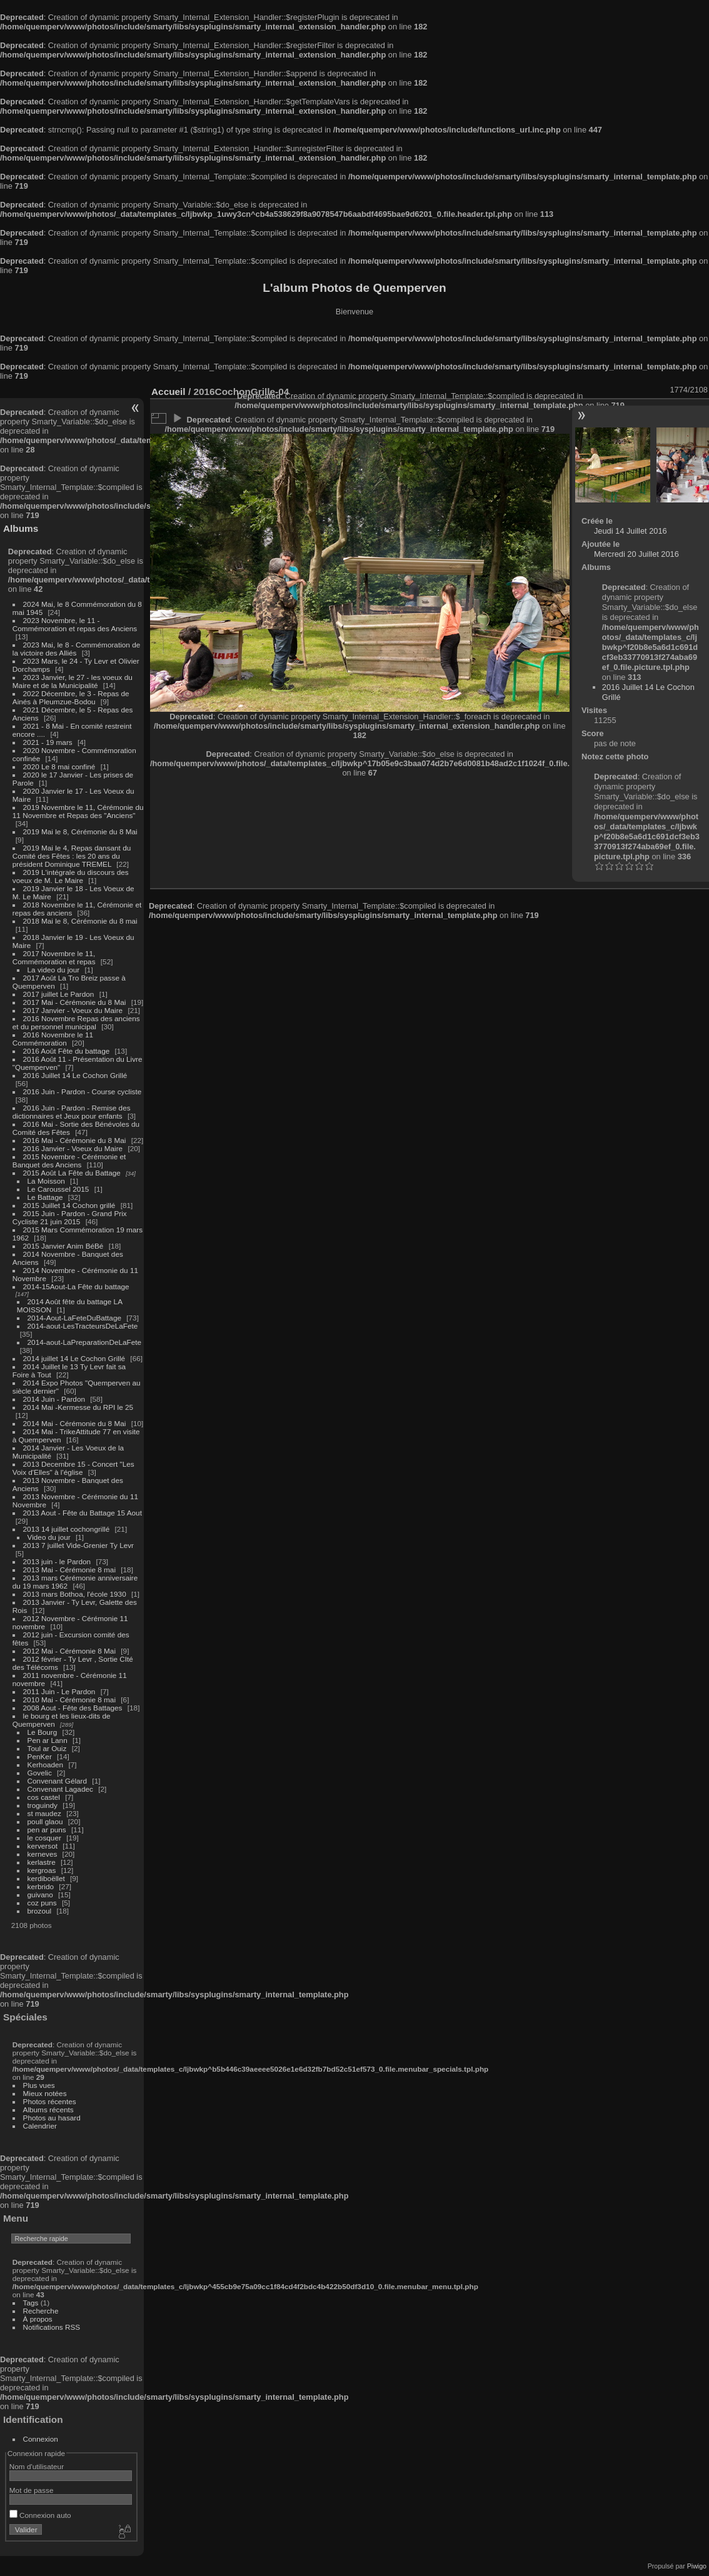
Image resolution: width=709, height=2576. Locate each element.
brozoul (40, 1911)
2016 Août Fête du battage (66, 1051)
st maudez (44, 1813)
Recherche (41, 2311)
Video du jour (49, 1537)
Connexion (40, 2439)
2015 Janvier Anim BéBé (63, 1246)
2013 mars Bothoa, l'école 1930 (74, 1594)
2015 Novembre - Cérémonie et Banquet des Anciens (69, 1160)
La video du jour (54, 970)
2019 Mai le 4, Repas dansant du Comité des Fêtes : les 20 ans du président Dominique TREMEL (72, 856)
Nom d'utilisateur (36, 2466)
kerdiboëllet (46, 1878)
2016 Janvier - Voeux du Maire (73, 1148)
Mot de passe (31, 2490)
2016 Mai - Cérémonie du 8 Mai (74, 1140)
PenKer (40, 1756)
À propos (38, 2319)
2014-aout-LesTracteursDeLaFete (83, 1326)
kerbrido (41, 1886)
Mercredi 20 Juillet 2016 (636, 554)
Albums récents (48, 2109)
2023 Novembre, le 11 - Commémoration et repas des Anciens (75, 624)
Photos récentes (49, 2101)
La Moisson (46, 1181)
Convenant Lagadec (60, 1789)
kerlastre (42, 1862)
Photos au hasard (52, 2118)
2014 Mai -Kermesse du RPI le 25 (78, 1407)
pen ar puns (47, 1829)
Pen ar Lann (48, 1740)
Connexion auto (40, 2515)
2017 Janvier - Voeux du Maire (73, 1010)
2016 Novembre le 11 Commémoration (53, 1039)
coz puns (42, 1903)
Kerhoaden (46, 1764)
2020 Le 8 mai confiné (59, 766)
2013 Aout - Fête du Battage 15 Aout (82, 1513)
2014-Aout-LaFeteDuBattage (74, 1318)
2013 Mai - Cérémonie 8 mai (69, 1569)
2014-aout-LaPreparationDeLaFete (85, 1342)
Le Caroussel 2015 (58, 1189)
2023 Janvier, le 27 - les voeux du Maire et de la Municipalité (73, 681)
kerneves (43, 1854)
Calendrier (40, 2126)
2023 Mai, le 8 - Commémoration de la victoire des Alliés (76, 649)
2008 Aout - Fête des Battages (73, 1708)
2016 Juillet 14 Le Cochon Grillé (75, 1075)
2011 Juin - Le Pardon (59, 1691)
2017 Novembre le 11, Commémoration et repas (54, 957)
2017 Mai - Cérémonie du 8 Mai (74, 1002)
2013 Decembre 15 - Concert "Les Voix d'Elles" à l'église (73, 1468)
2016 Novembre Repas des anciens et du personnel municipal (76, 1022)
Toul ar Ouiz (47, 1748)
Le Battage (45, 1197)
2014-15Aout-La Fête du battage (76, 1286)
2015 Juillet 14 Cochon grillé (69, 1205)
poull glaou (45, 1821)
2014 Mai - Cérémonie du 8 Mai (74, 1423)
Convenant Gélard (58, 1781)
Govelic (40, 1773)
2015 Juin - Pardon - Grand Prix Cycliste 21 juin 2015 (70, 1217)
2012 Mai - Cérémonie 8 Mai (69, 1651)
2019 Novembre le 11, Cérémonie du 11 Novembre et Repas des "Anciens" (78, 811)
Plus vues (39, 2085)
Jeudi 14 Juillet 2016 (630, 531)
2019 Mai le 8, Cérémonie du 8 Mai (80, 831)
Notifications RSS (52, 2327)
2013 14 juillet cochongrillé (67, 1529)
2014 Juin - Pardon (54, 1399)
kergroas (42, 1870)
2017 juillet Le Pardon (58, 994)
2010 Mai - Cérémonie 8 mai (69, 1699)
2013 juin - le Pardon (57, 1561)
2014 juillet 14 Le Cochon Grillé (74, 1358)
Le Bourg (43, 1732)
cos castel (44, 1797)
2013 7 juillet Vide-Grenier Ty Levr (78, 1545)
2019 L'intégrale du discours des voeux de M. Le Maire (71, 876)
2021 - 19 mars (48, 742)
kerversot (43, 1846)
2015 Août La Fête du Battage (72, 1173)
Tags (31, 2303)
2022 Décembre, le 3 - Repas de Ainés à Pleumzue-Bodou (71, 697)
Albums (20, 528)
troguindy (43, 1805)
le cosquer (44, 1838)
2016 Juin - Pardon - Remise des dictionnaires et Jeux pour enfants (72, 1112)
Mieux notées (45, 2093)
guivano (40, 1894)
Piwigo (696, 2566)
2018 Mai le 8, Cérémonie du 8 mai (80, 921)
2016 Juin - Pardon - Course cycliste (82, 1091)
